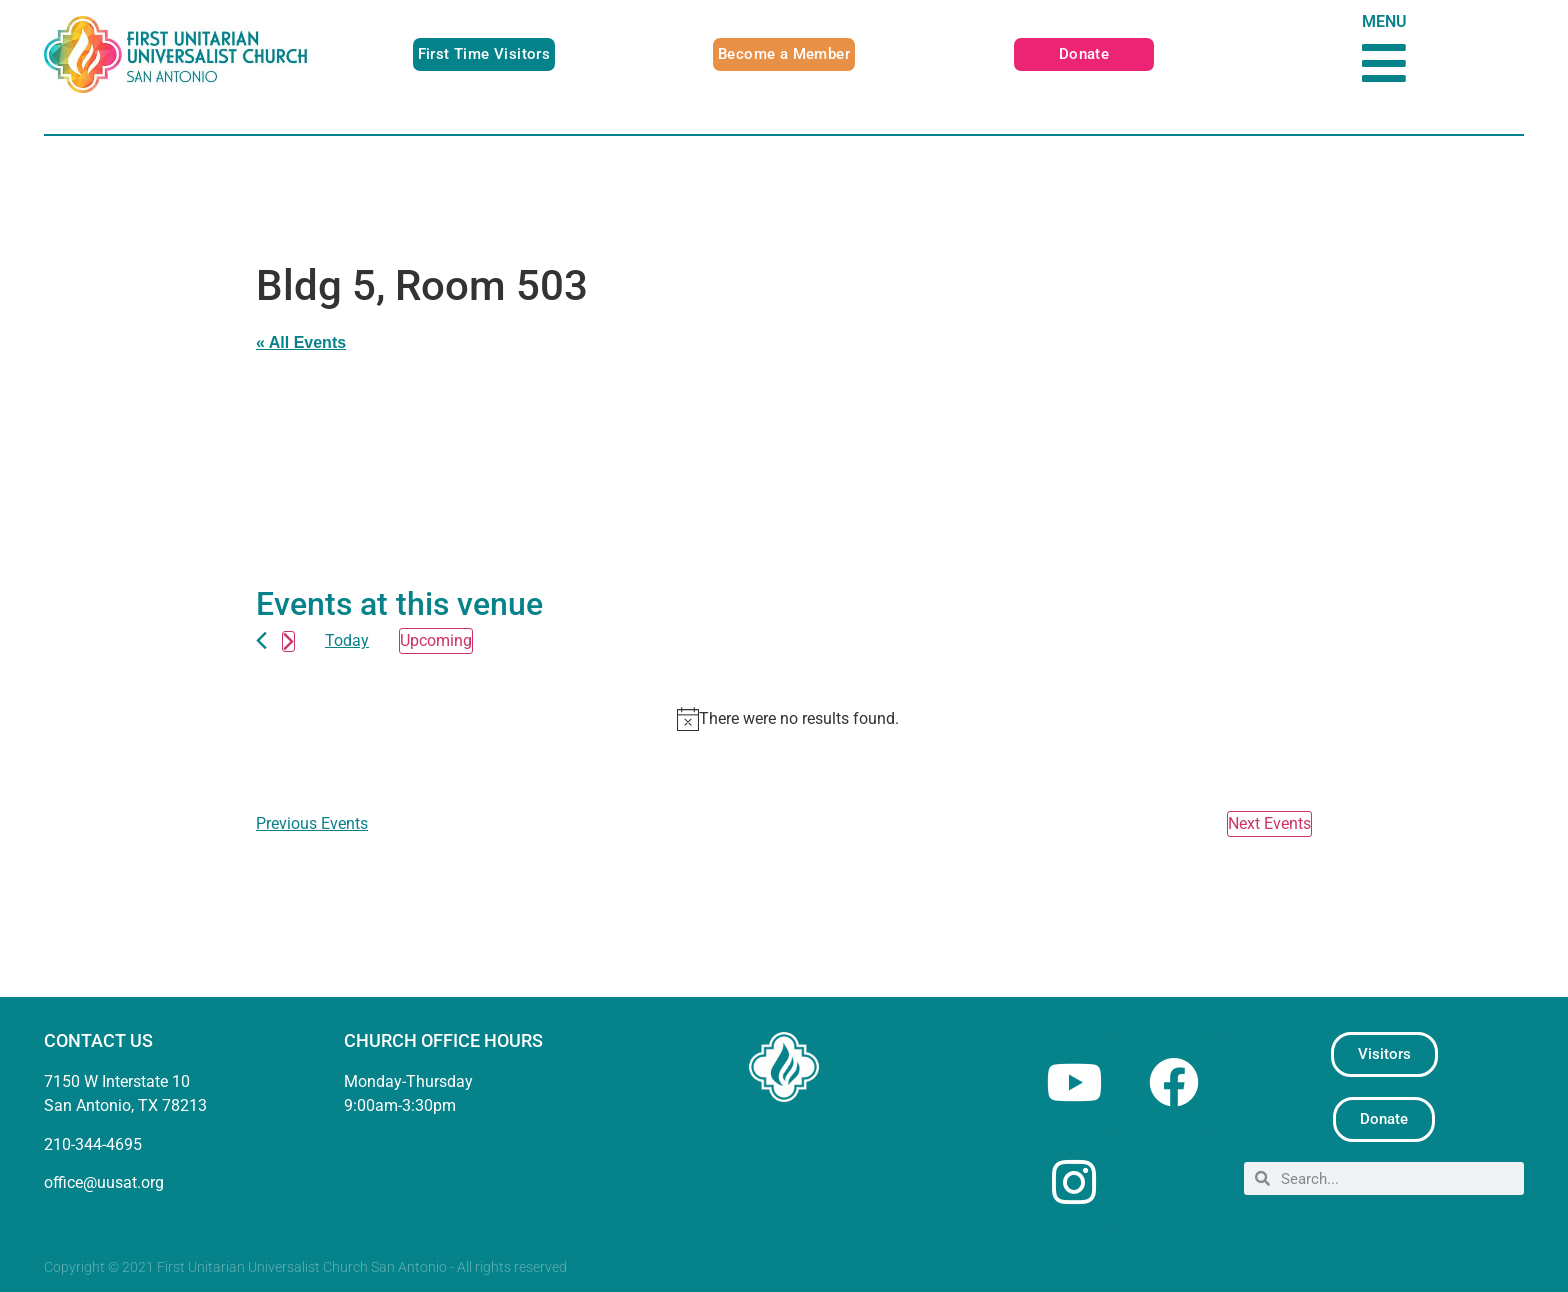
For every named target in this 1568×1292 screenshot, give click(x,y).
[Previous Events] (261, 640)
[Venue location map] (520, 454)
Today (347, 640)
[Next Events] (288, 641)
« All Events (301, 342)
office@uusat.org (104, 1182)
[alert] (788, 719)
